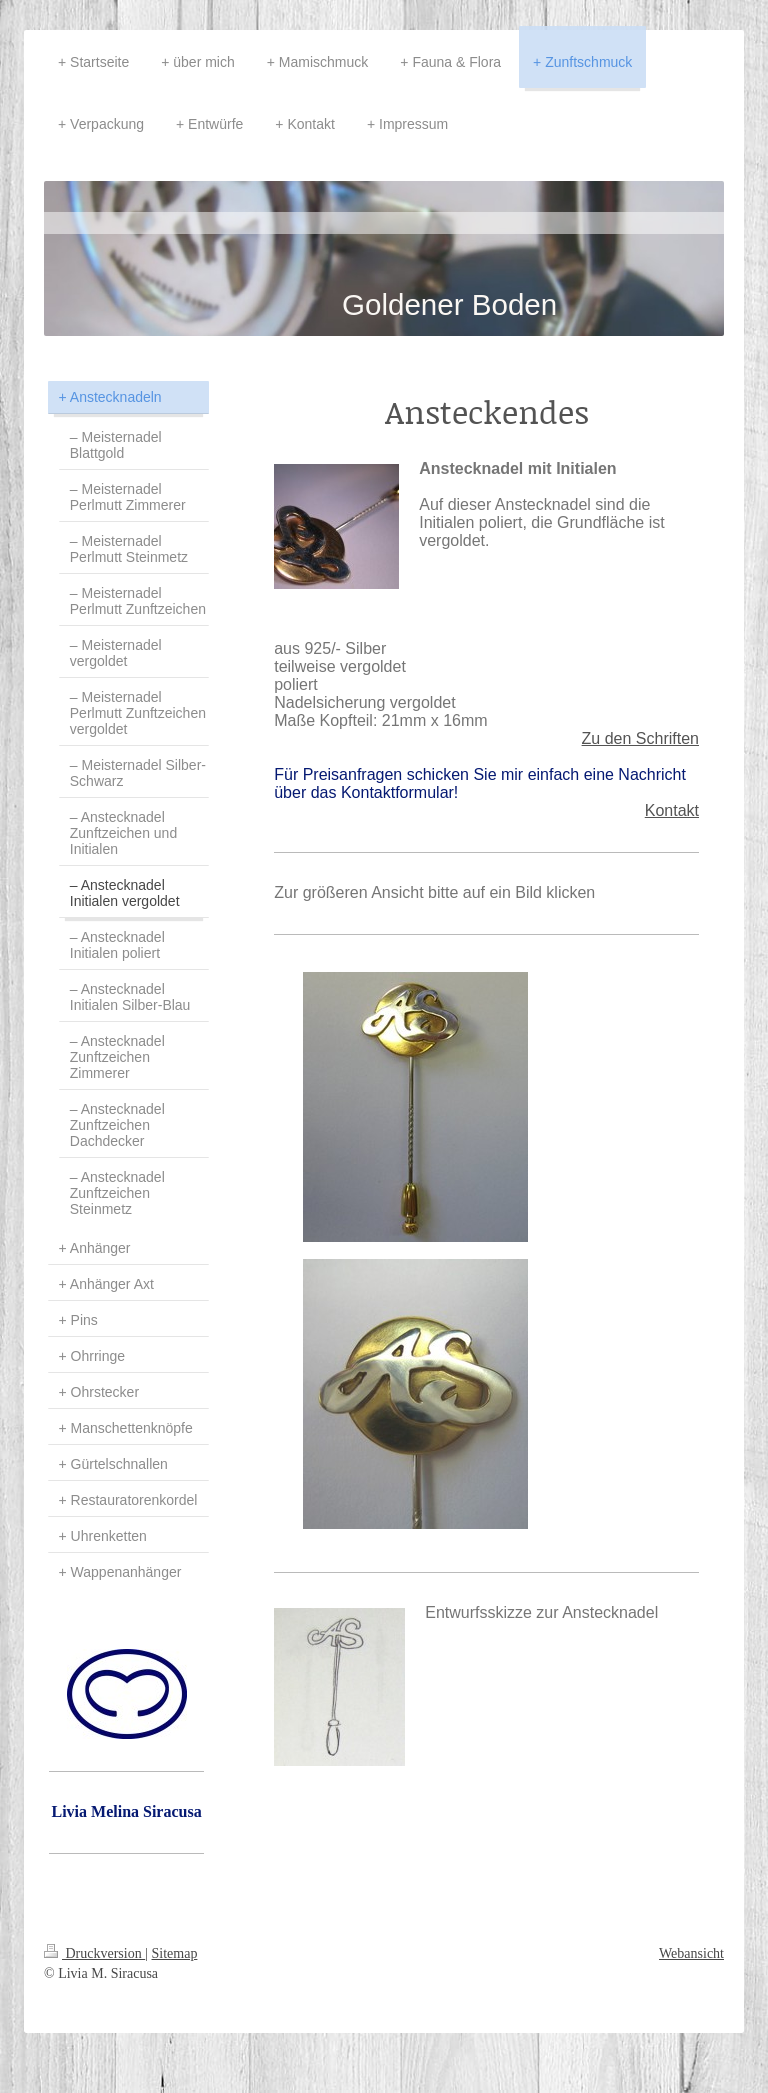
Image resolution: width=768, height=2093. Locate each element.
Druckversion (94, 1953)
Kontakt (672, 810)
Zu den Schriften (640, 738)
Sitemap (175, 1953)
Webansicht (691, 1953)
